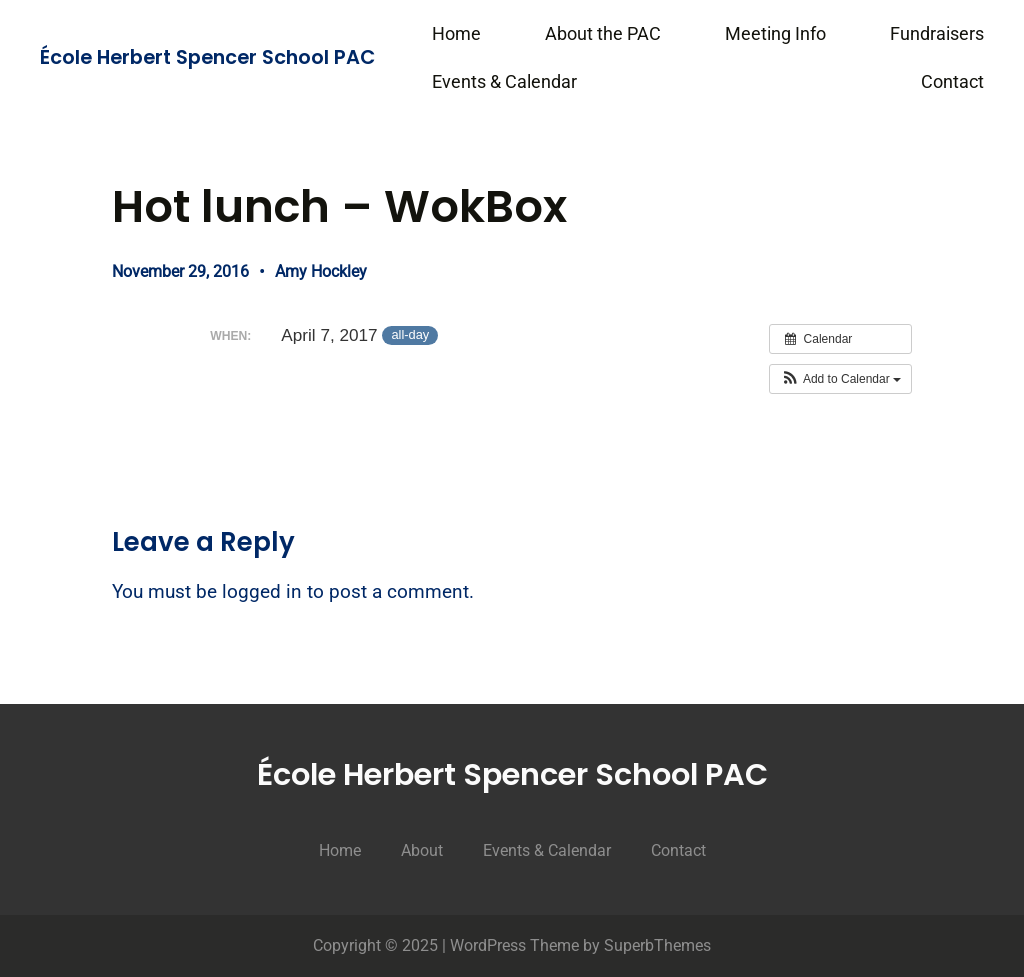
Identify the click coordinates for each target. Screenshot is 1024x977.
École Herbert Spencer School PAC (207, 57)
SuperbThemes (657, 945)
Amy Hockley (321, 271)
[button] (840, 379)
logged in (262, 592)
